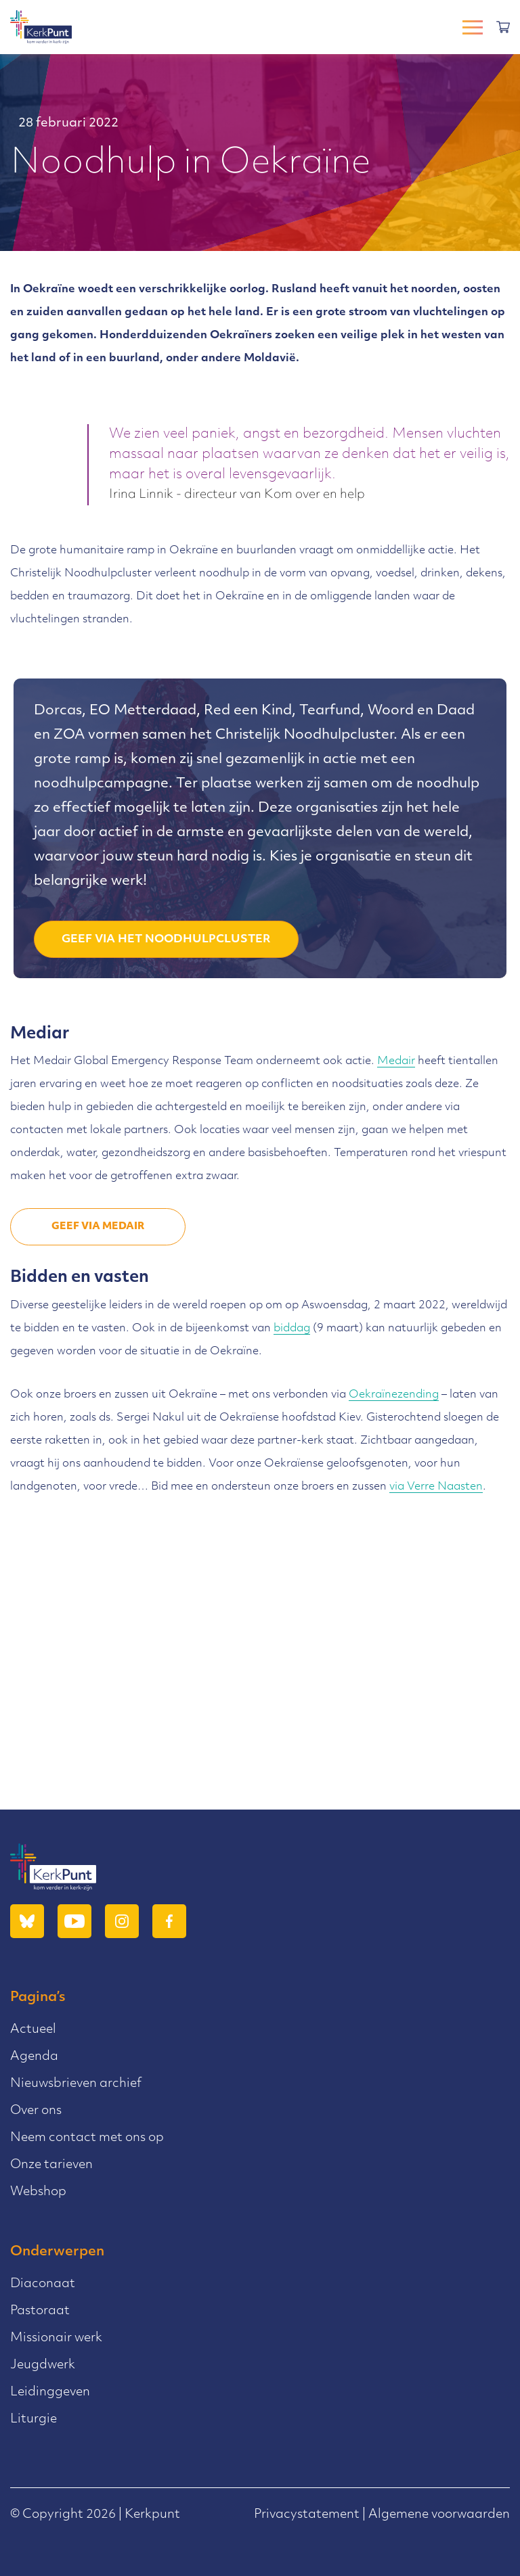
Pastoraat (40, 2311)
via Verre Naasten (436, 1486)
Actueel (33, 2029)
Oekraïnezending (394, 1394)
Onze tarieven (51, 2165)
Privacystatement (307, 2514)
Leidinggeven (50, 2392)
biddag (292, 1328)
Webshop (38, 2192)
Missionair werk (56, 2338)
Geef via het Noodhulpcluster (166, 939)
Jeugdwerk (42, 2365)
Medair (396, 1061)
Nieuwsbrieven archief (76, 2083)
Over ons (36, 2110)
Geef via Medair (97, 1227)
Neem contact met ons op (87, 2138)
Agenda (34, 2056)
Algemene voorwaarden (439, 2514)
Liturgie (33, 2419)
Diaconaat (42, 2284)
